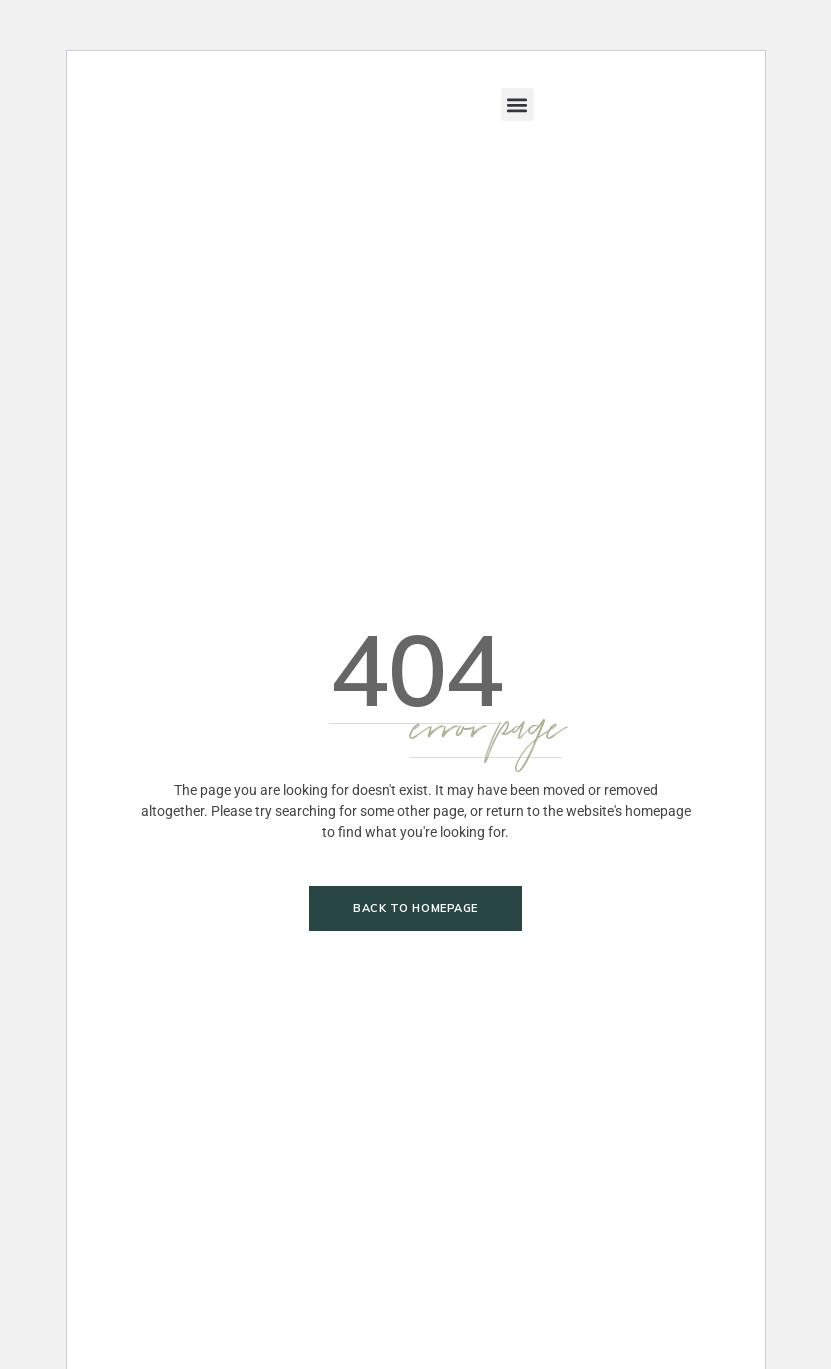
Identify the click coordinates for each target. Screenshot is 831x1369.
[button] (517, 104)
